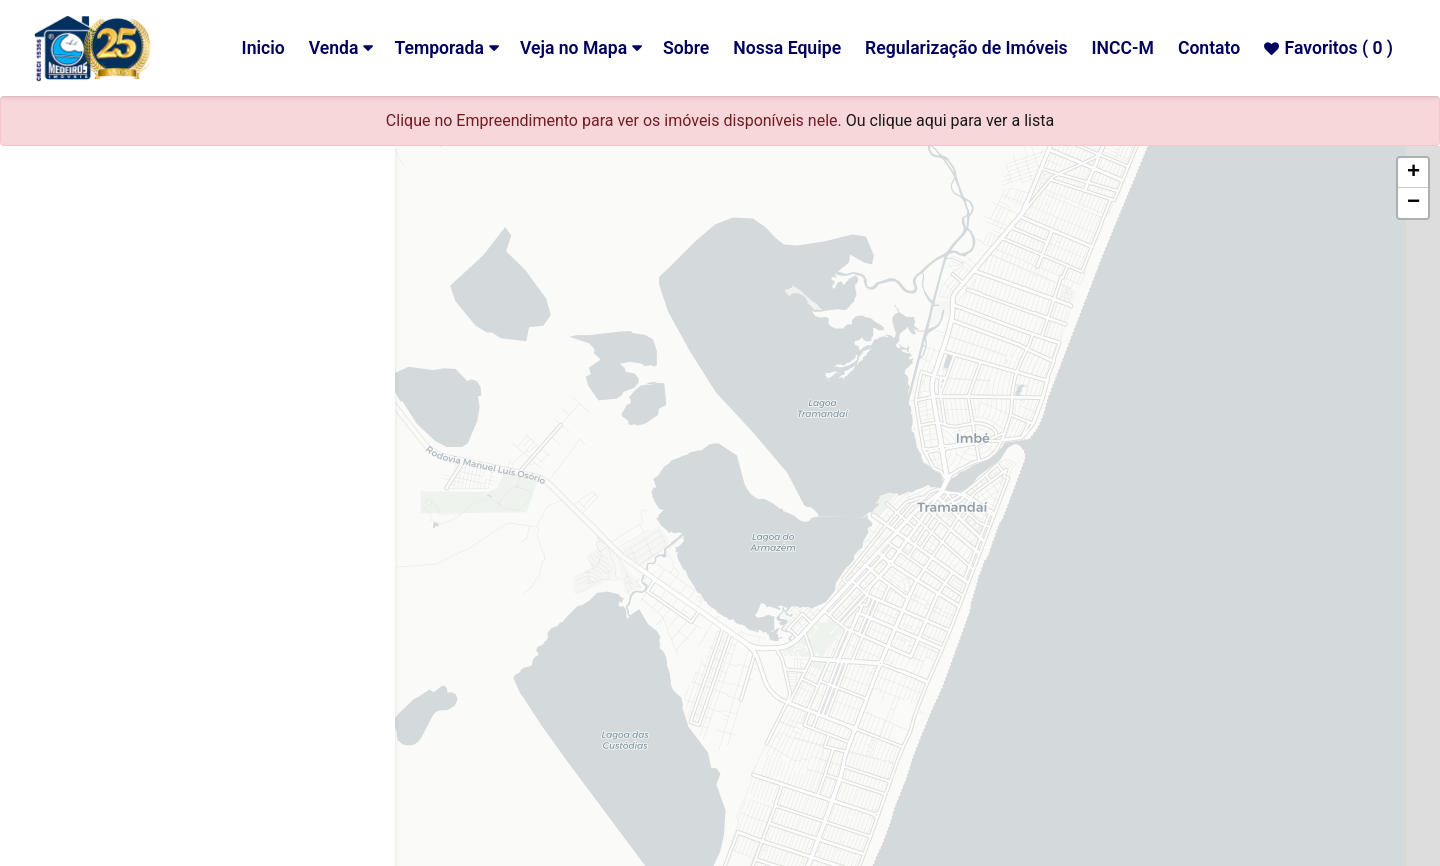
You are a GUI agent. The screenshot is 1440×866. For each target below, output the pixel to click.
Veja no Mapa (573, 48)
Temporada (438, 48)
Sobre (686, 48)
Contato (1209, 48)
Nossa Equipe (787, 48)
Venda (334, 48)
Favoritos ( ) (1328, 48)
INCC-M (1123, 48)
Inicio (263, 48)
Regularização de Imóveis (966, 48)
